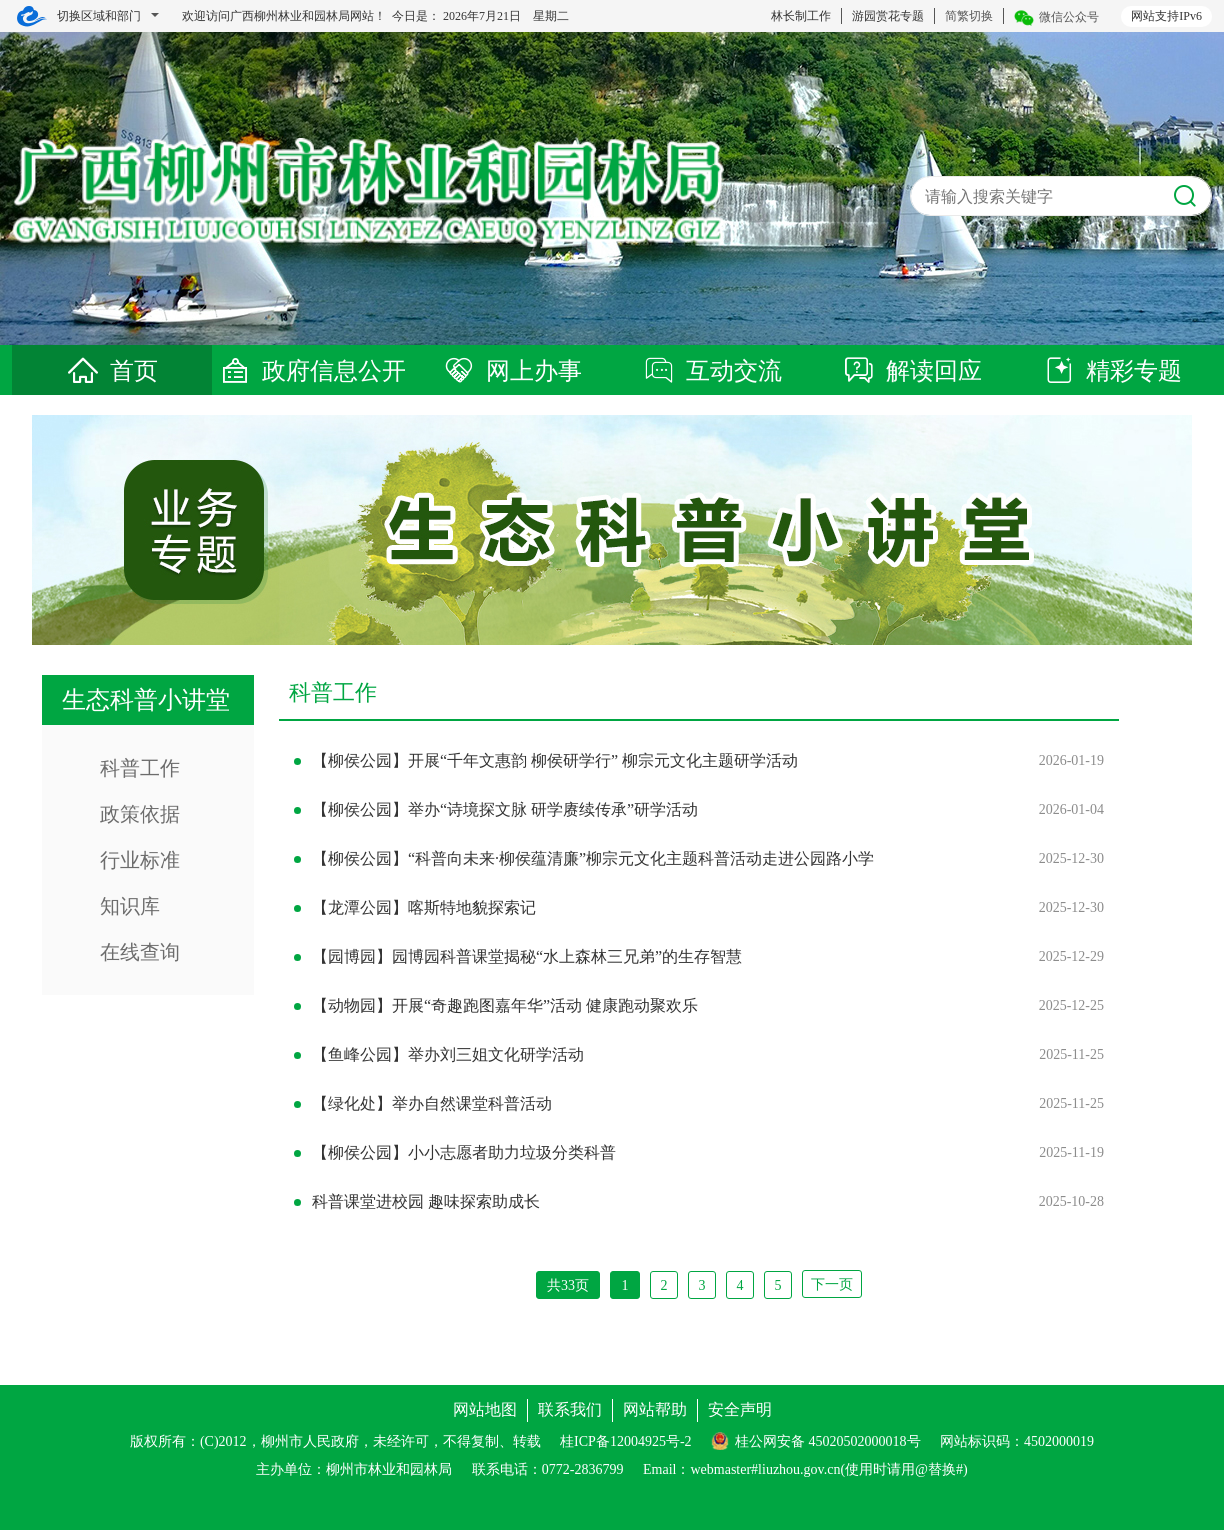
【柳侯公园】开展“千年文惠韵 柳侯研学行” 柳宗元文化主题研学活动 (555, 760)
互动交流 (712, 371)
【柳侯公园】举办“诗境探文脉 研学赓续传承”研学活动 (505, 809)
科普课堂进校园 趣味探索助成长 (426, 1201)
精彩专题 (1112, 371)
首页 (112, 371)
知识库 (130, 906)
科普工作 (140, 768)
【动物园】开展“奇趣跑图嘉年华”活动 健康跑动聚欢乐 (505, 1005)
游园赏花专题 (888, 16)
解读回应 (912, 371)
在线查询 (140, 952)
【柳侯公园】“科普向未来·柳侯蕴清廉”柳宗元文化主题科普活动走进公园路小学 (593, 858)
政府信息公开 (312, 371)
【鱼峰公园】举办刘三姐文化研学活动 (448, 1054)
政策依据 (140, 814)
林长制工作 (801, 16)
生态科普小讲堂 (146, 700)
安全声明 (740, 1409)
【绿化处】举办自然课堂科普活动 (432, 1103)
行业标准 (140, 860)
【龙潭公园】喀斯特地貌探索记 (424, 907)
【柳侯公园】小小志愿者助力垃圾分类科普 (464, 1152)
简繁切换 (969, 16)
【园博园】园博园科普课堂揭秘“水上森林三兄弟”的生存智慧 (527, 956)
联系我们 (570, 1409)
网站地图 (485, 1409)
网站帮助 (655, 1409)
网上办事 (512, 371)
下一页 (832, 1284)
